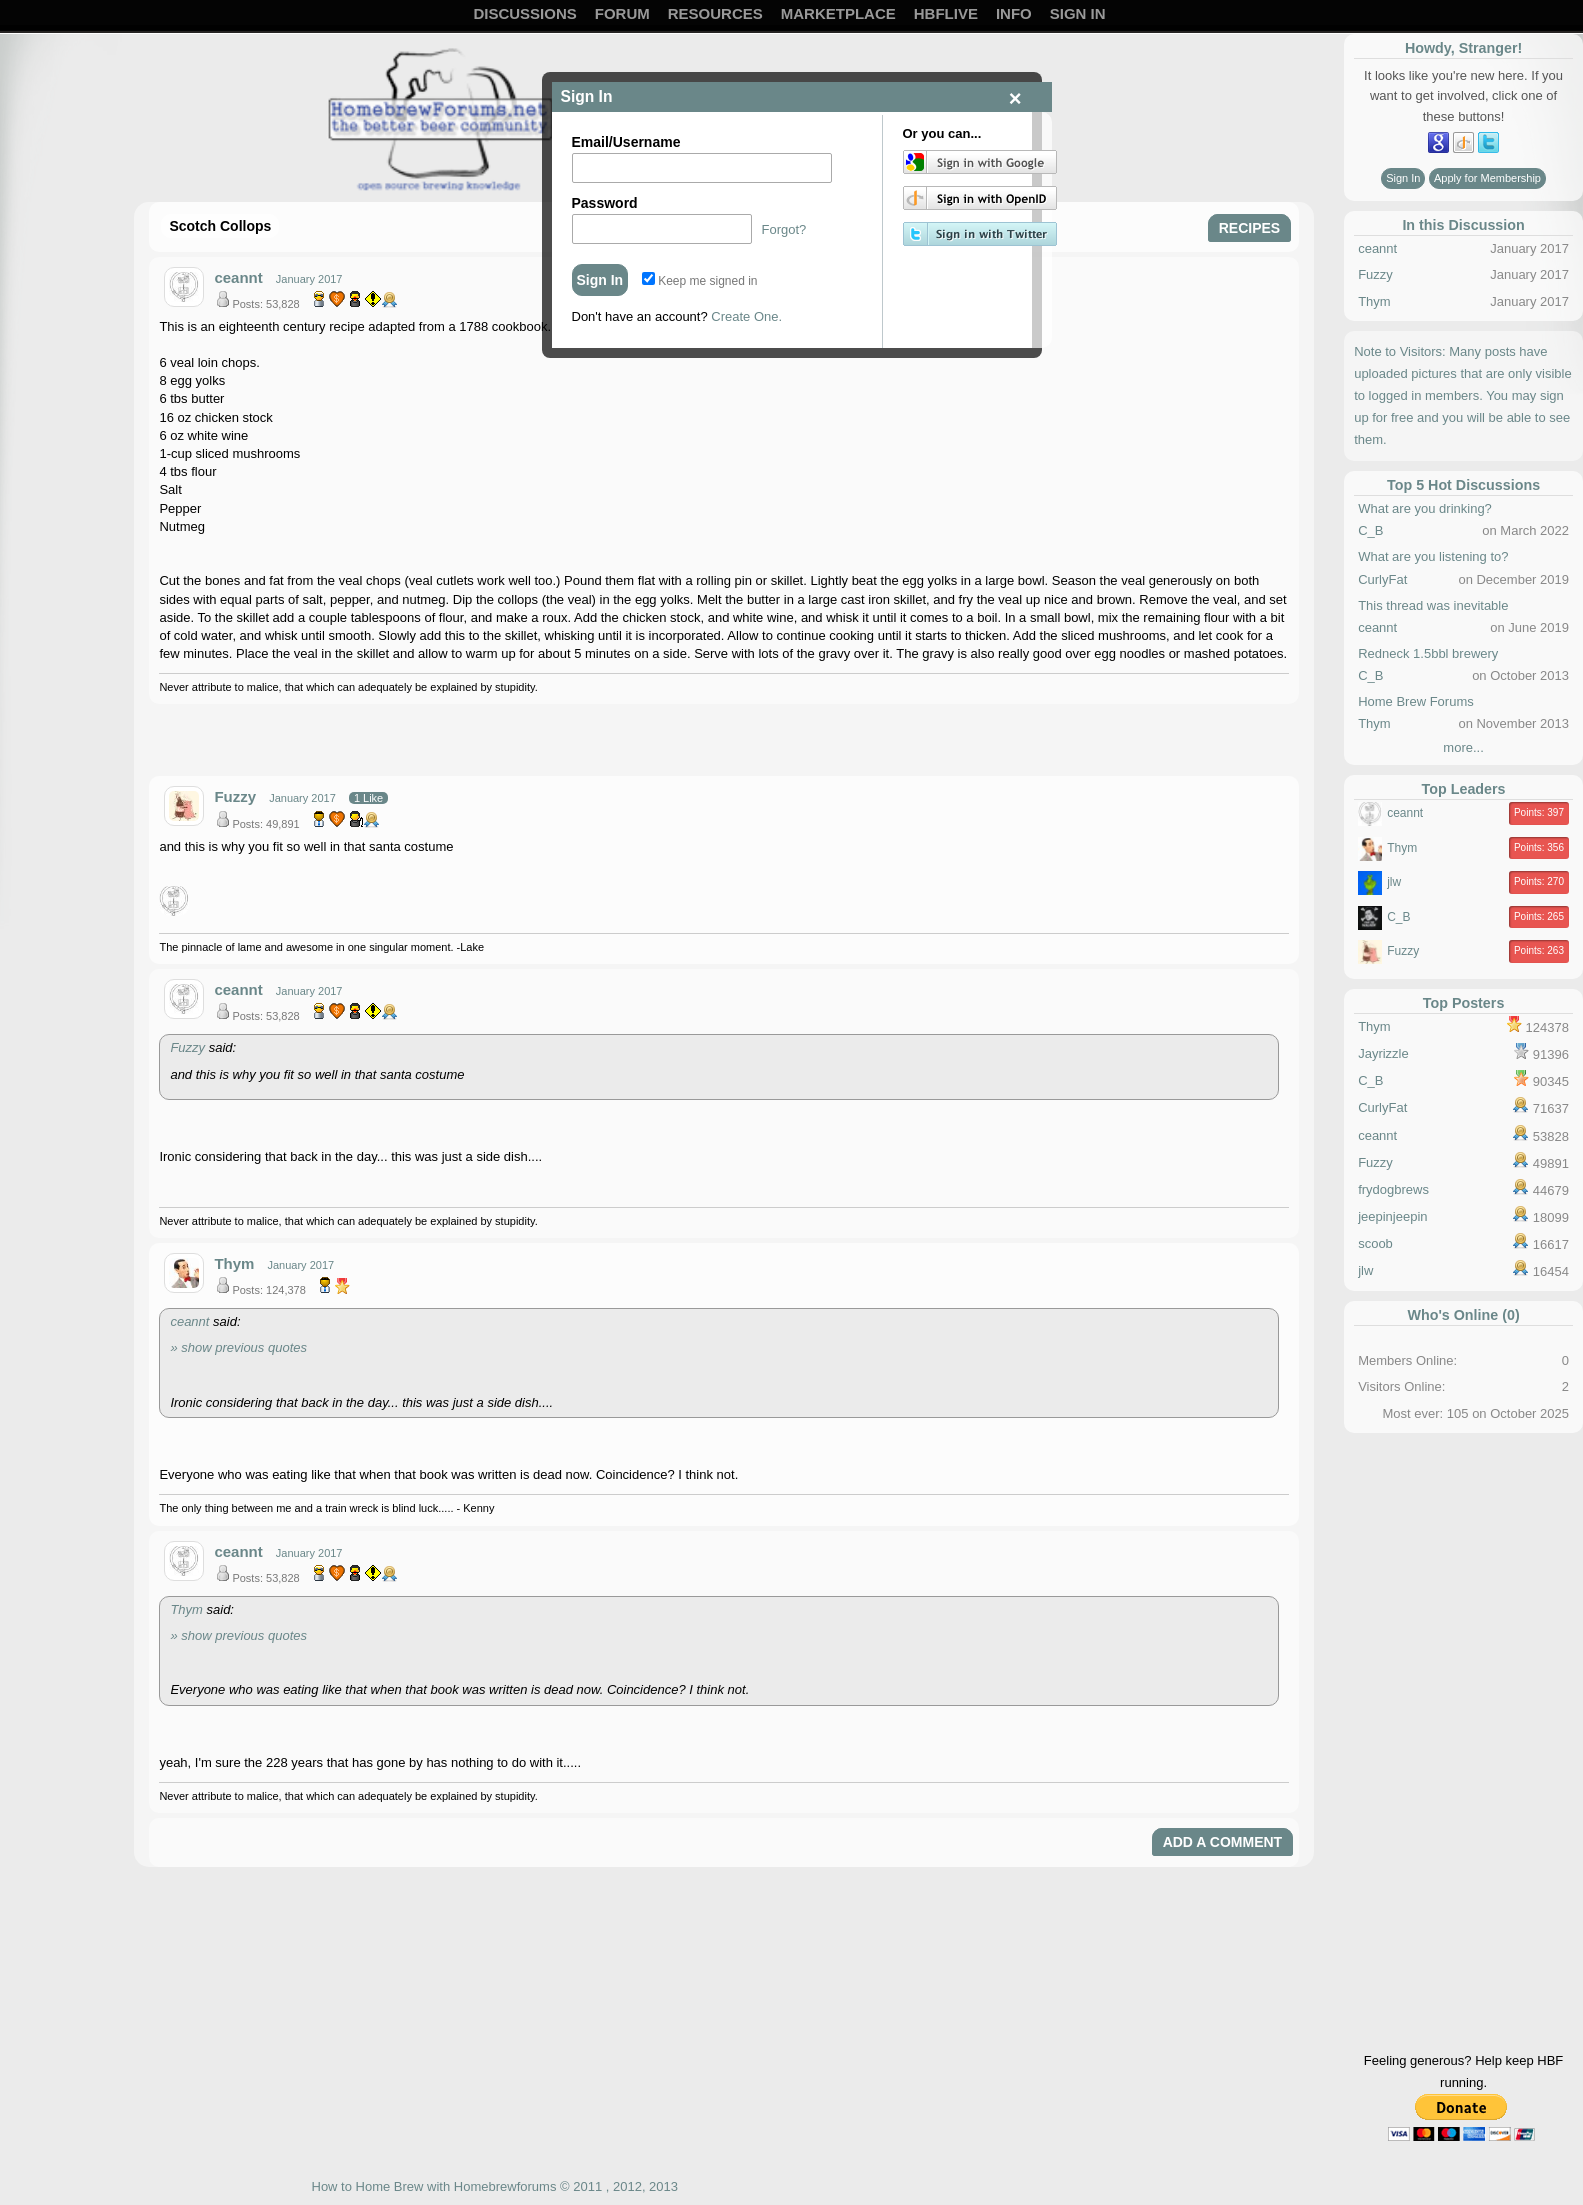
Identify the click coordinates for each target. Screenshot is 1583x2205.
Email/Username (626, 142)
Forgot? (784, 229)
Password (605, 203)
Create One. (746, 316)
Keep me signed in (700, 281)
